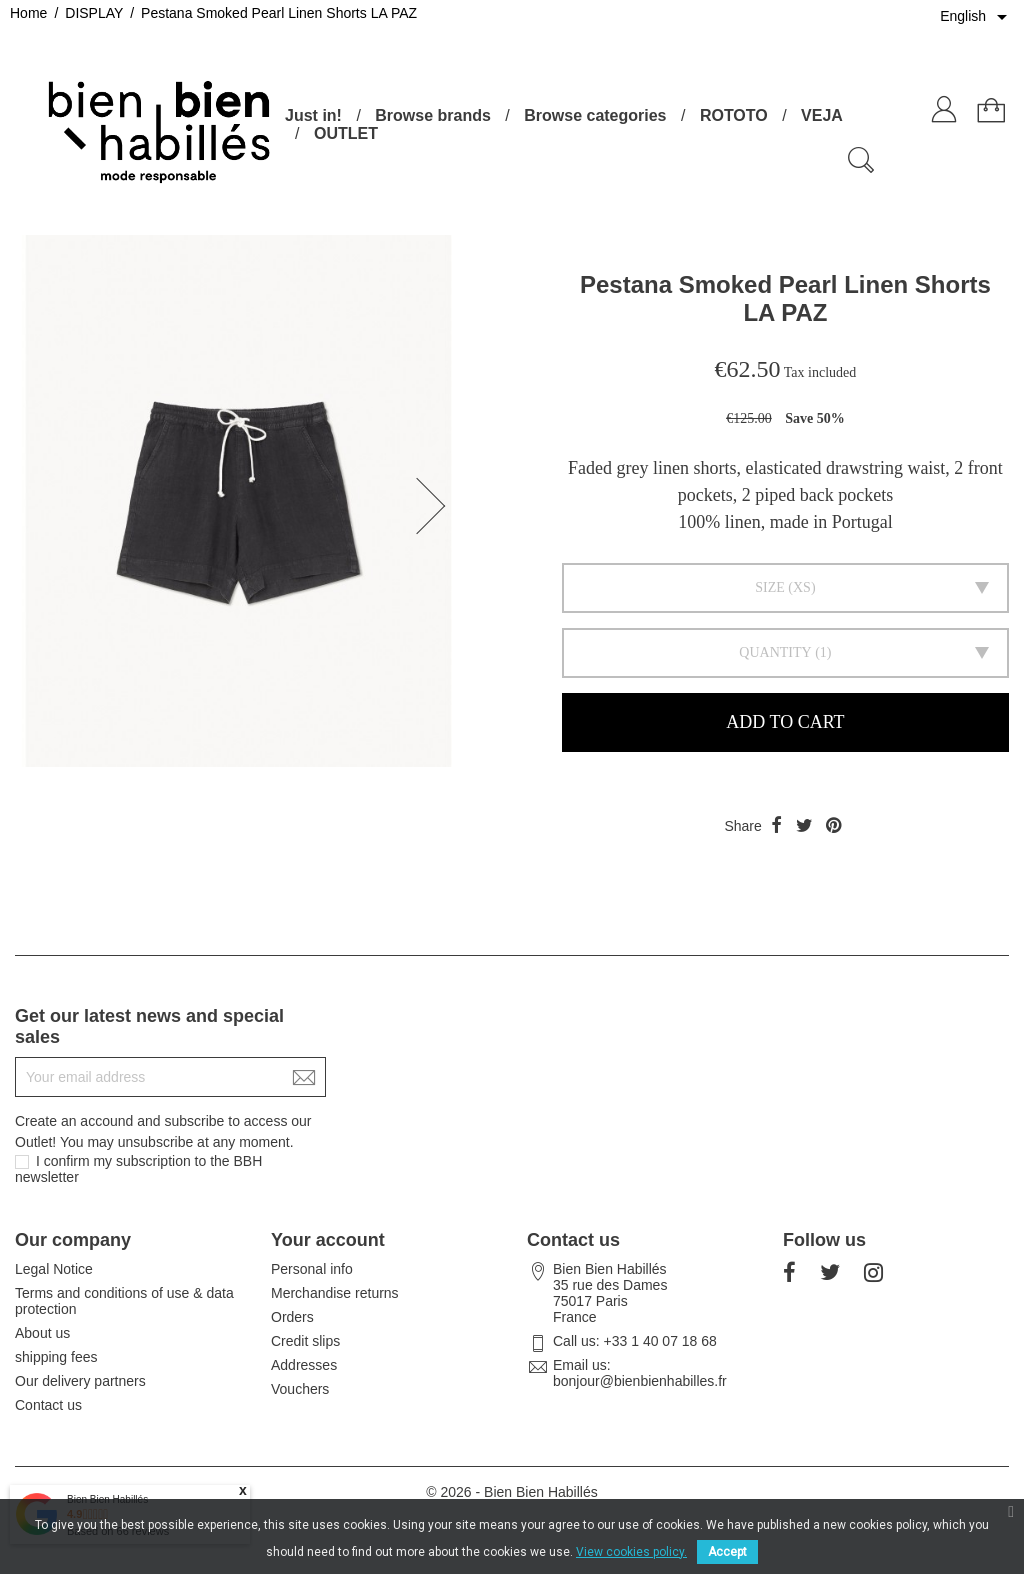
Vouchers (300, 1389)
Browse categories (595, 115)
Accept (727, 1552)
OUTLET (346, 133)
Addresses (304, 1365)
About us (42, 1333)
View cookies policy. (631, 1552)
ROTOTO (734, 115)
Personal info (312, 1269)
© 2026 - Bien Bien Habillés (511, 1492)
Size (770, 587)
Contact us (48, 1405)
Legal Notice (54, 1269)
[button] (437, 506)
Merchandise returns (335, 1293)
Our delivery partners (80, 1381)
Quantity (775, 652)
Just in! (313, 115)
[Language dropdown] (977, 17)
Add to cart (785, 722)
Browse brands (433, 115)
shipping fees (56, 1357)
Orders (292, 1317)
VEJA (821, 115)
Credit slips (305, 1341)
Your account (328, 1240)
